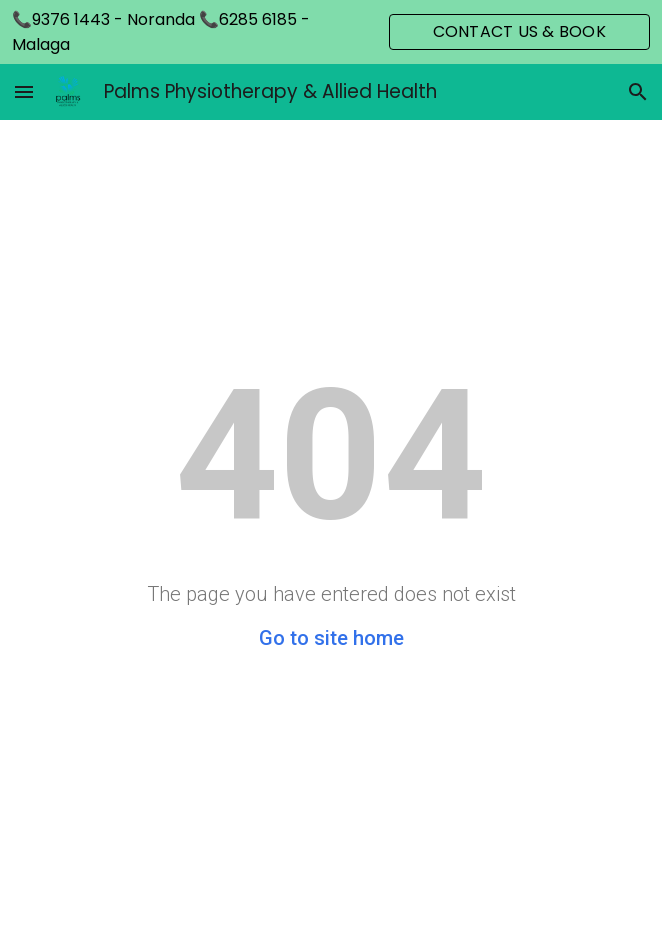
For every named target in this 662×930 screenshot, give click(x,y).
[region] (331, 32)
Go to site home (331, 638)
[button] (24, 91)
